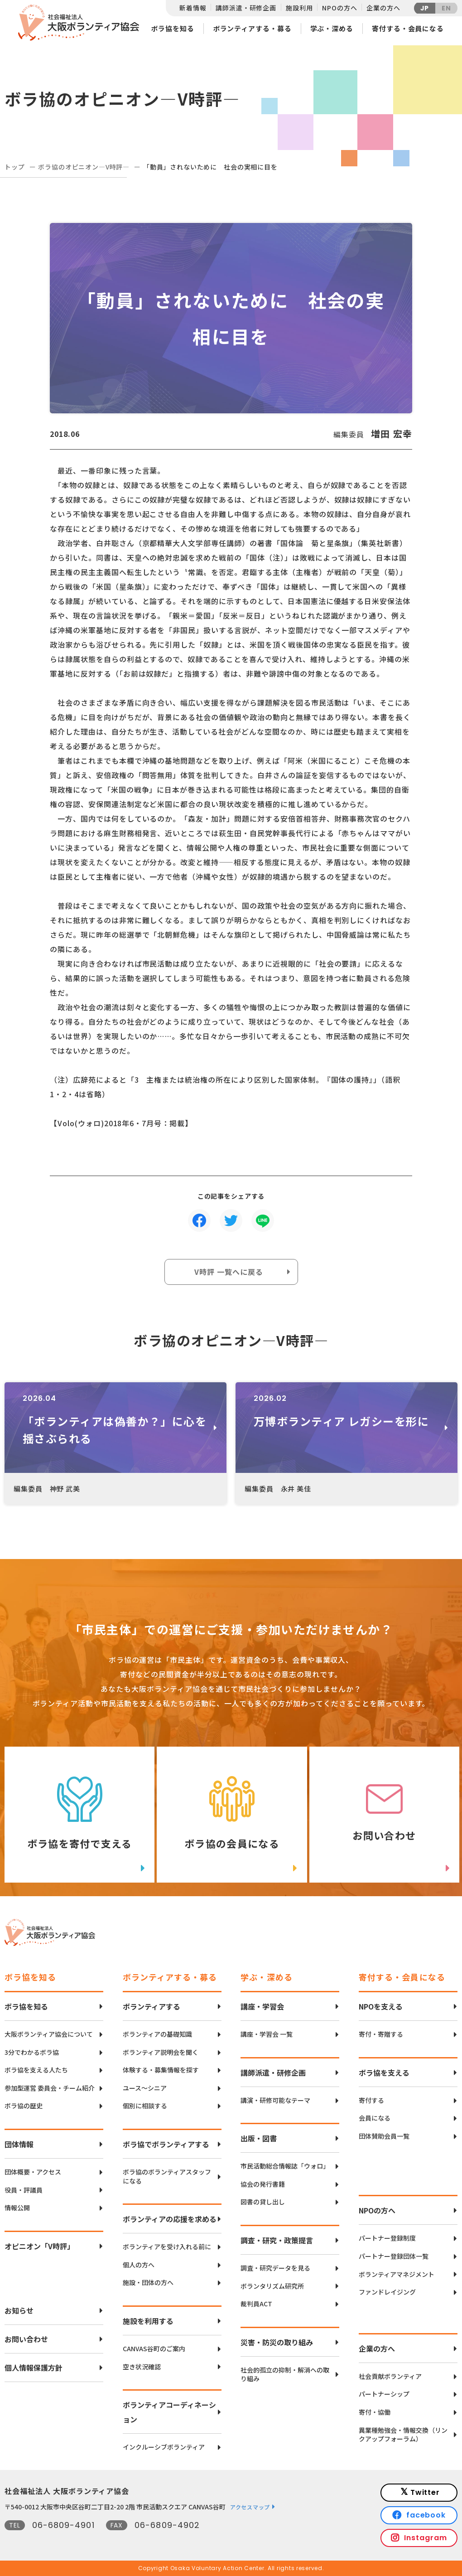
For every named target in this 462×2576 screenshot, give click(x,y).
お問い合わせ (26, 2339)
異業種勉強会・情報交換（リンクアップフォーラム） (403, 2435)
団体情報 (19, 2144)
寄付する (371, 2100)
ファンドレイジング (387, 2292)
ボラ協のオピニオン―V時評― (84, 166)
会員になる (374, 2118)
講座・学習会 (262, 2006)
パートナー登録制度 (387, 2238)
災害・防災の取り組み (277, 2342)
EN (446, 8)
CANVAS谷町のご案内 (154, 2348)
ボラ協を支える (384, 2072)
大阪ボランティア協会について (49, 2034)
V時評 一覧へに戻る (228, 1271)
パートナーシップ (384, 2394)
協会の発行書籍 (263, 2184)
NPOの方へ (339, 7)
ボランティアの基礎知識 (157, 2034)
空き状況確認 (142, 2367)
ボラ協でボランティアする (166, 2144)
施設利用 (299, 7)
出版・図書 (259, 2138)
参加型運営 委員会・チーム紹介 (50, 2088)
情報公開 (17, 2207)
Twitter (425, 2492)
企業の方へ (383, 7)
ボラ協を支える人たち (36, 2070)
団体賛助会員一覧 (384, 2136)
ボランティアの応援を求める (170, 2218)
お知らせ (19, 2310)
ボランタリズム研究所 (272, 2286)
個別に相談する (145, 2105)
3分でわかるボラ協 (32, 2052)
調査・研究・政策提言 (277, 2240)
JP (424, 8)
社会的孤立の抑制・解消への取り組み (285, 2374)
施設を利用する (148, 2320)
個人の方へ (138, 2265)
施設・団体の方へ (148, 2282)
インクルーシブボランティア (164, 2447)
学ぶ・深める (331, 28)
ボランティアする (151, 2006)
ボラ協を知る (172, 28)
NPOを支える (381, 2006)
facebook (426, 2515)
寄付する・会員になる (408, 28)
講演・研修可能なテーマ (275, 2100)
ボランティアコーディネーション (169, 2412)
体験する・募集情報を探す (161, 2070)
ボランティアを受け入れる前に (167, 2246)
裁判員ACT (256, 2304)
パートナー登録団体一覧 (393, 2256)
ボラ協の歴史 (24, 2105)
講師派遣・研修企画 (246, 7)
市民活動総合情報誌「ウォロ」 (285, 2166)
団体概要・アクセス (33, 2172)
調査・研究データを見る (275, 2268)
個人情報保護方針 (34, 2367)
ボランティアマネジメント (396, 2274)
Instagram (425, 2537)
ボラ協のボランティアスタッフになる (167, 2176)
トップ (15, 166)
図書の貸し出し (263, 2202)
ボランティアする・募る (252, 28)
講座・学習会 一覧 (267, 2034)
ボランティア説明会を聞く (160, 2052)
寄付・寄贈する (381, 2034)
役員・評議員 (24, 2190)
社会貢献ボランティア (390, 2376)
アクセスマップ (250, 2507)
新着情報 (192, 7)
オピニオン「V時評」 (39, 2246)
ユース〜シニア (145, 2088)
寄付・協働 (374, 2412)
